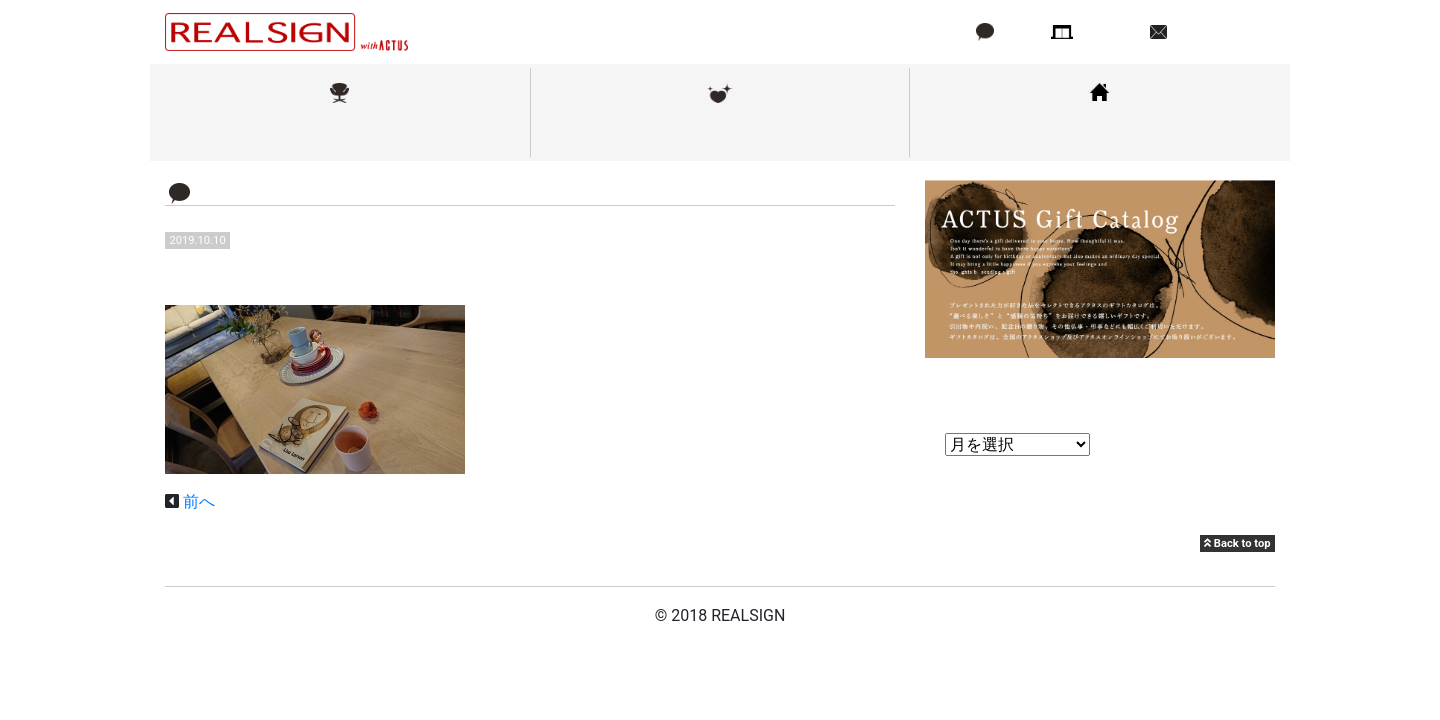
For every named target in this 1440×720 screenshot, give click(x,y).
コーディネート (1100, 133)
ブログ (1019, 31)
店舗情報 (1110, 31)
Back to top (1237, 543)
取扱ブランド (340, 133)
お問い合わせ (1219, 31)
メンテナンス (720, 133)
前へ (199, 501)
